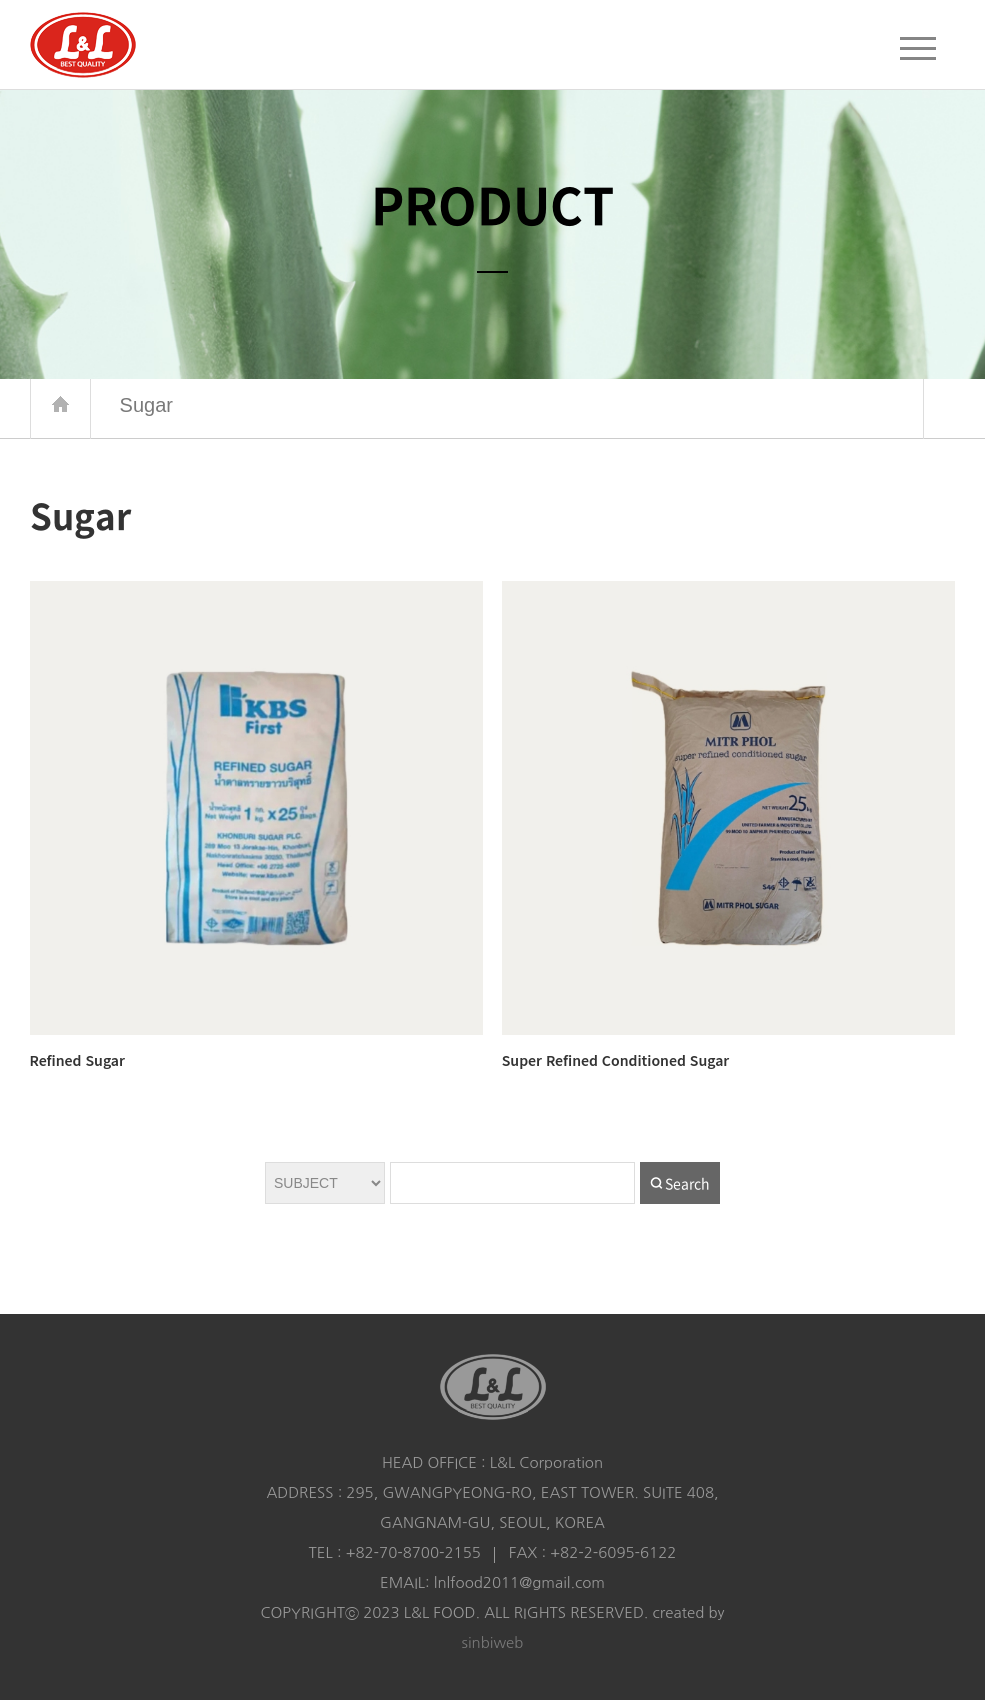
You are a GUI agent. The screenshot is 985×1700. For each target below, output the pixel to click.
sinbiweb (493, 1642)
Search (687, 1183)
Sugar (501, 405)
